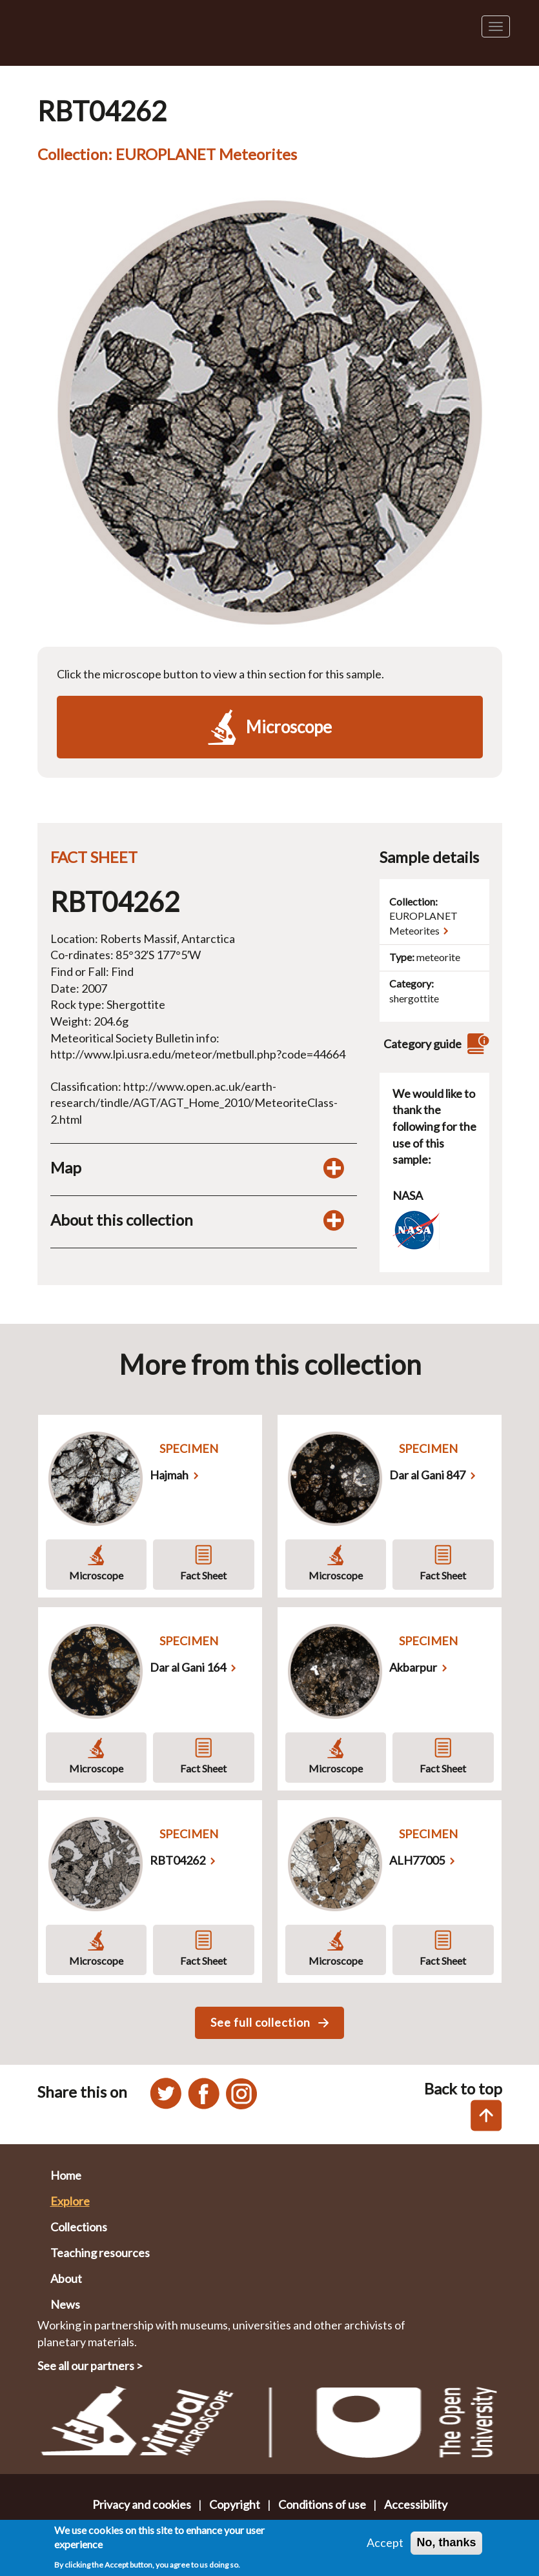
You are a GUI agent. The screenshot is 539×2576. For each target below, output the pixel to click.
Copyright (234, 2504)
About (66, 2278)
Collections (78, 2227)
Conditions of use (322, 2504)
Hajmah (169, 1475)
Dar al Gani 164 (188, 1667)
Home (65, 2175)
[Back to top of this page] (486, 2115)
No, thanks (446, 2545)
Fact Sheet (203, 1575)
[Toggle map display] (333, 1168)
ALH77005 (417, 1860)
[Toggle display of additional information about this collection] (333, 1220)
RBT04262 (177, 1860)
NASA (407, 1195)
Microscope (96, 1575)
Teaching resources (100, 2253)
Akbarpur (413, 1667)
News (65, 2304)
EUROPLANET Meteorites (423, 923)
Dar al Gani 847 (427, 1475)
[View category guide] (476, 1044)
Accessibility (415, 2504)
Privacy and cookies (141, 2504)
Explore (70, 2201)
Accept (385, 2546)
